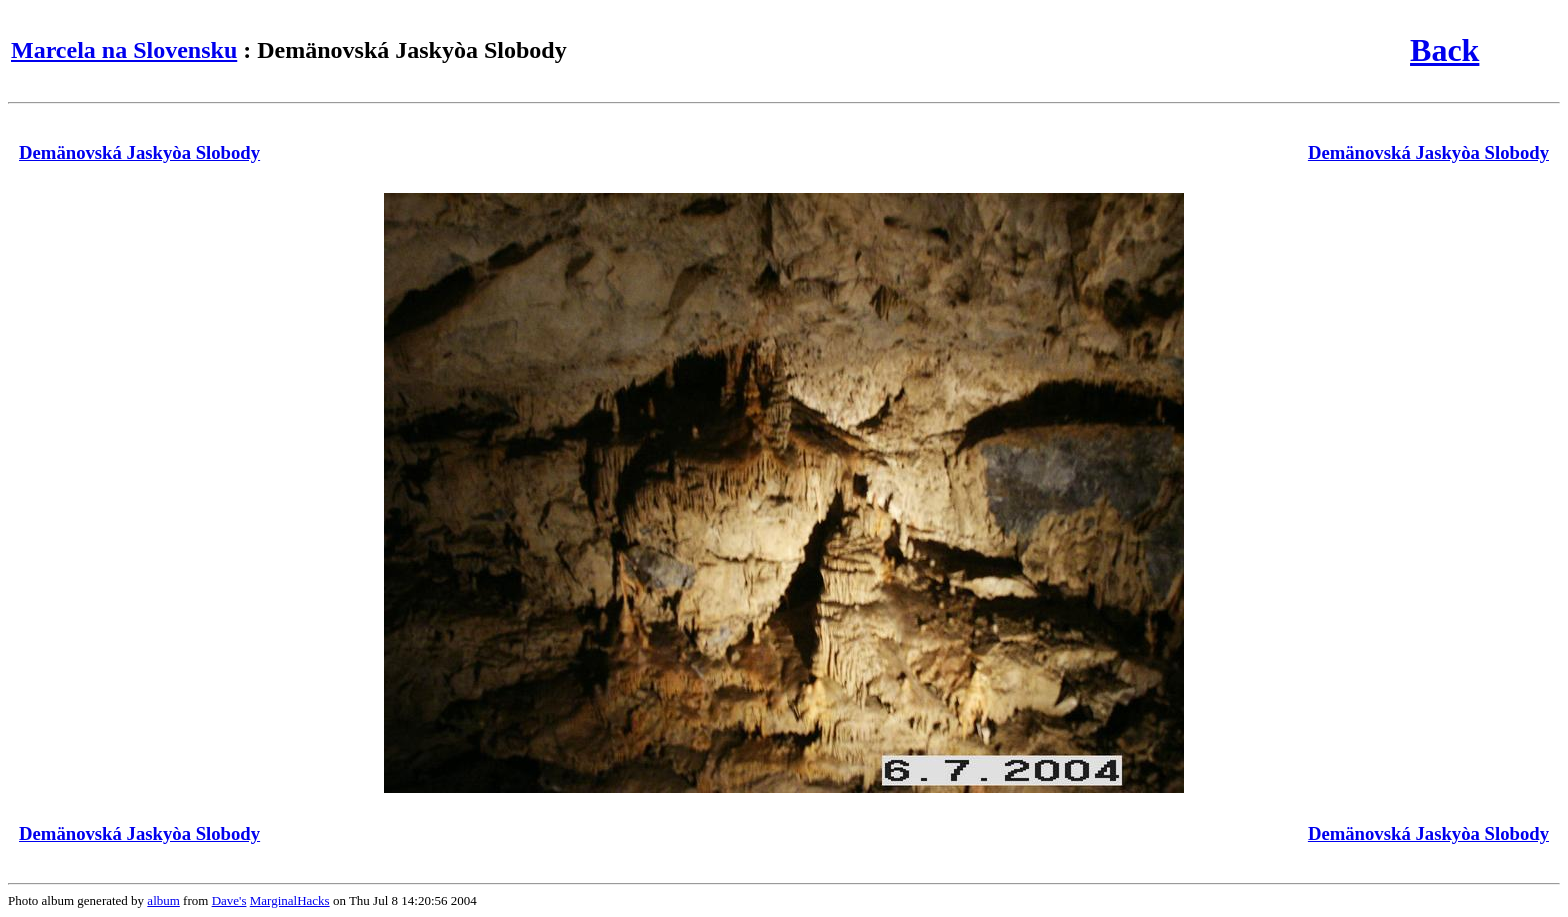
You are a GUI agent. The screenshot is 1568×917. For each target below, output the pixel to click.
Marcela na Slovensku (124, 50)
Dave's (229, 900)
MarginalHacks (290, 900)
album (163, 900)
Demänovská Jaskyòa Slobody (139, 152)
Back (1444, 50)
